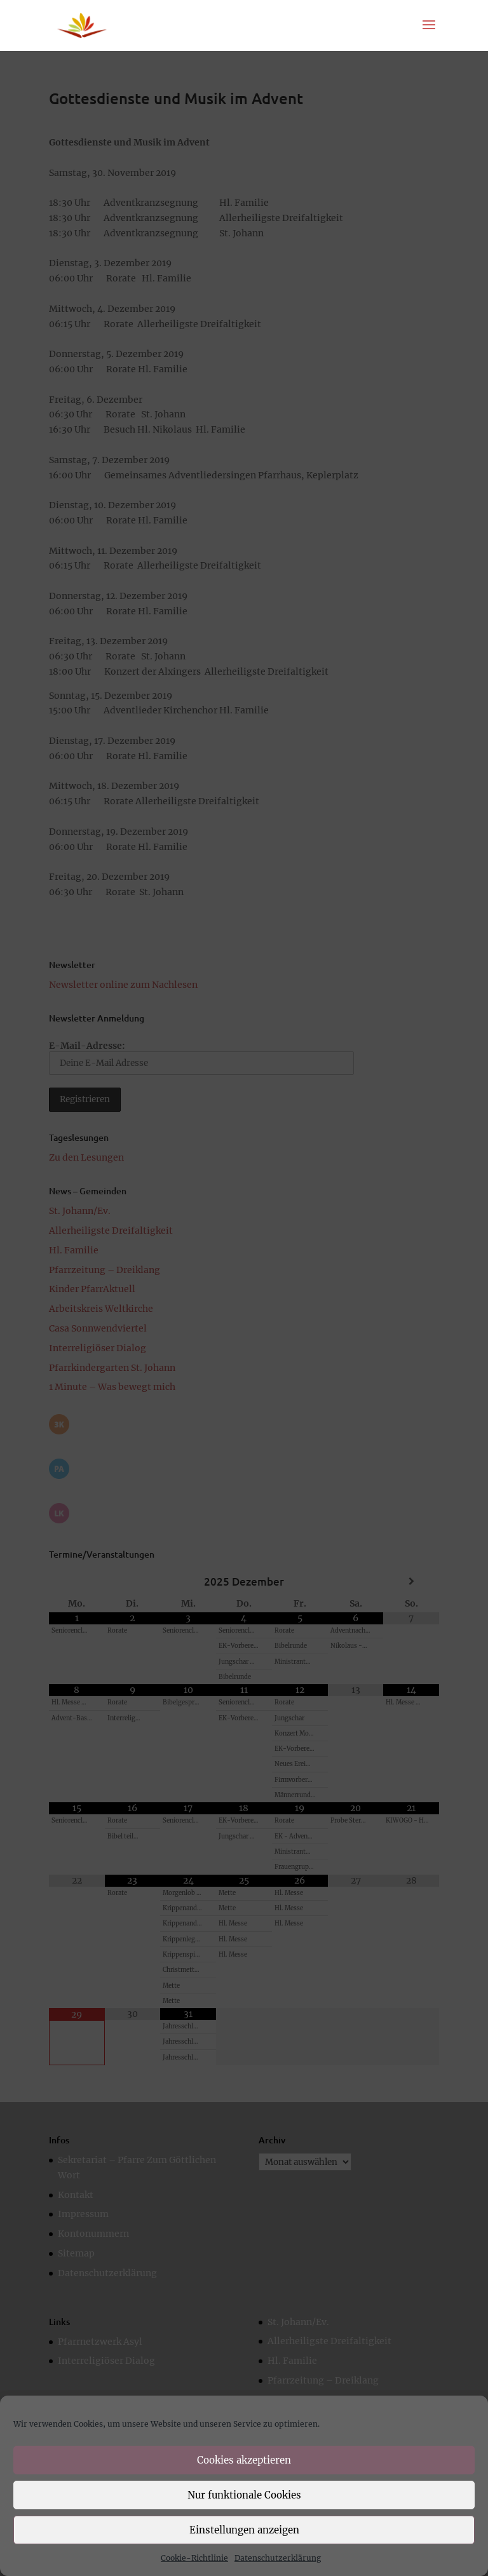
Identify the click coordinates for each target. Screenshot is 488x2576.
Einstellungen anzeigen (244, 2530)
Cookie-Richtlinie (194, 2558)
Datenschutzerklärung (277, 2558)
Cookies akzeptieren (244, 2460)
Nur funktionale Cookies (244, 2495)
